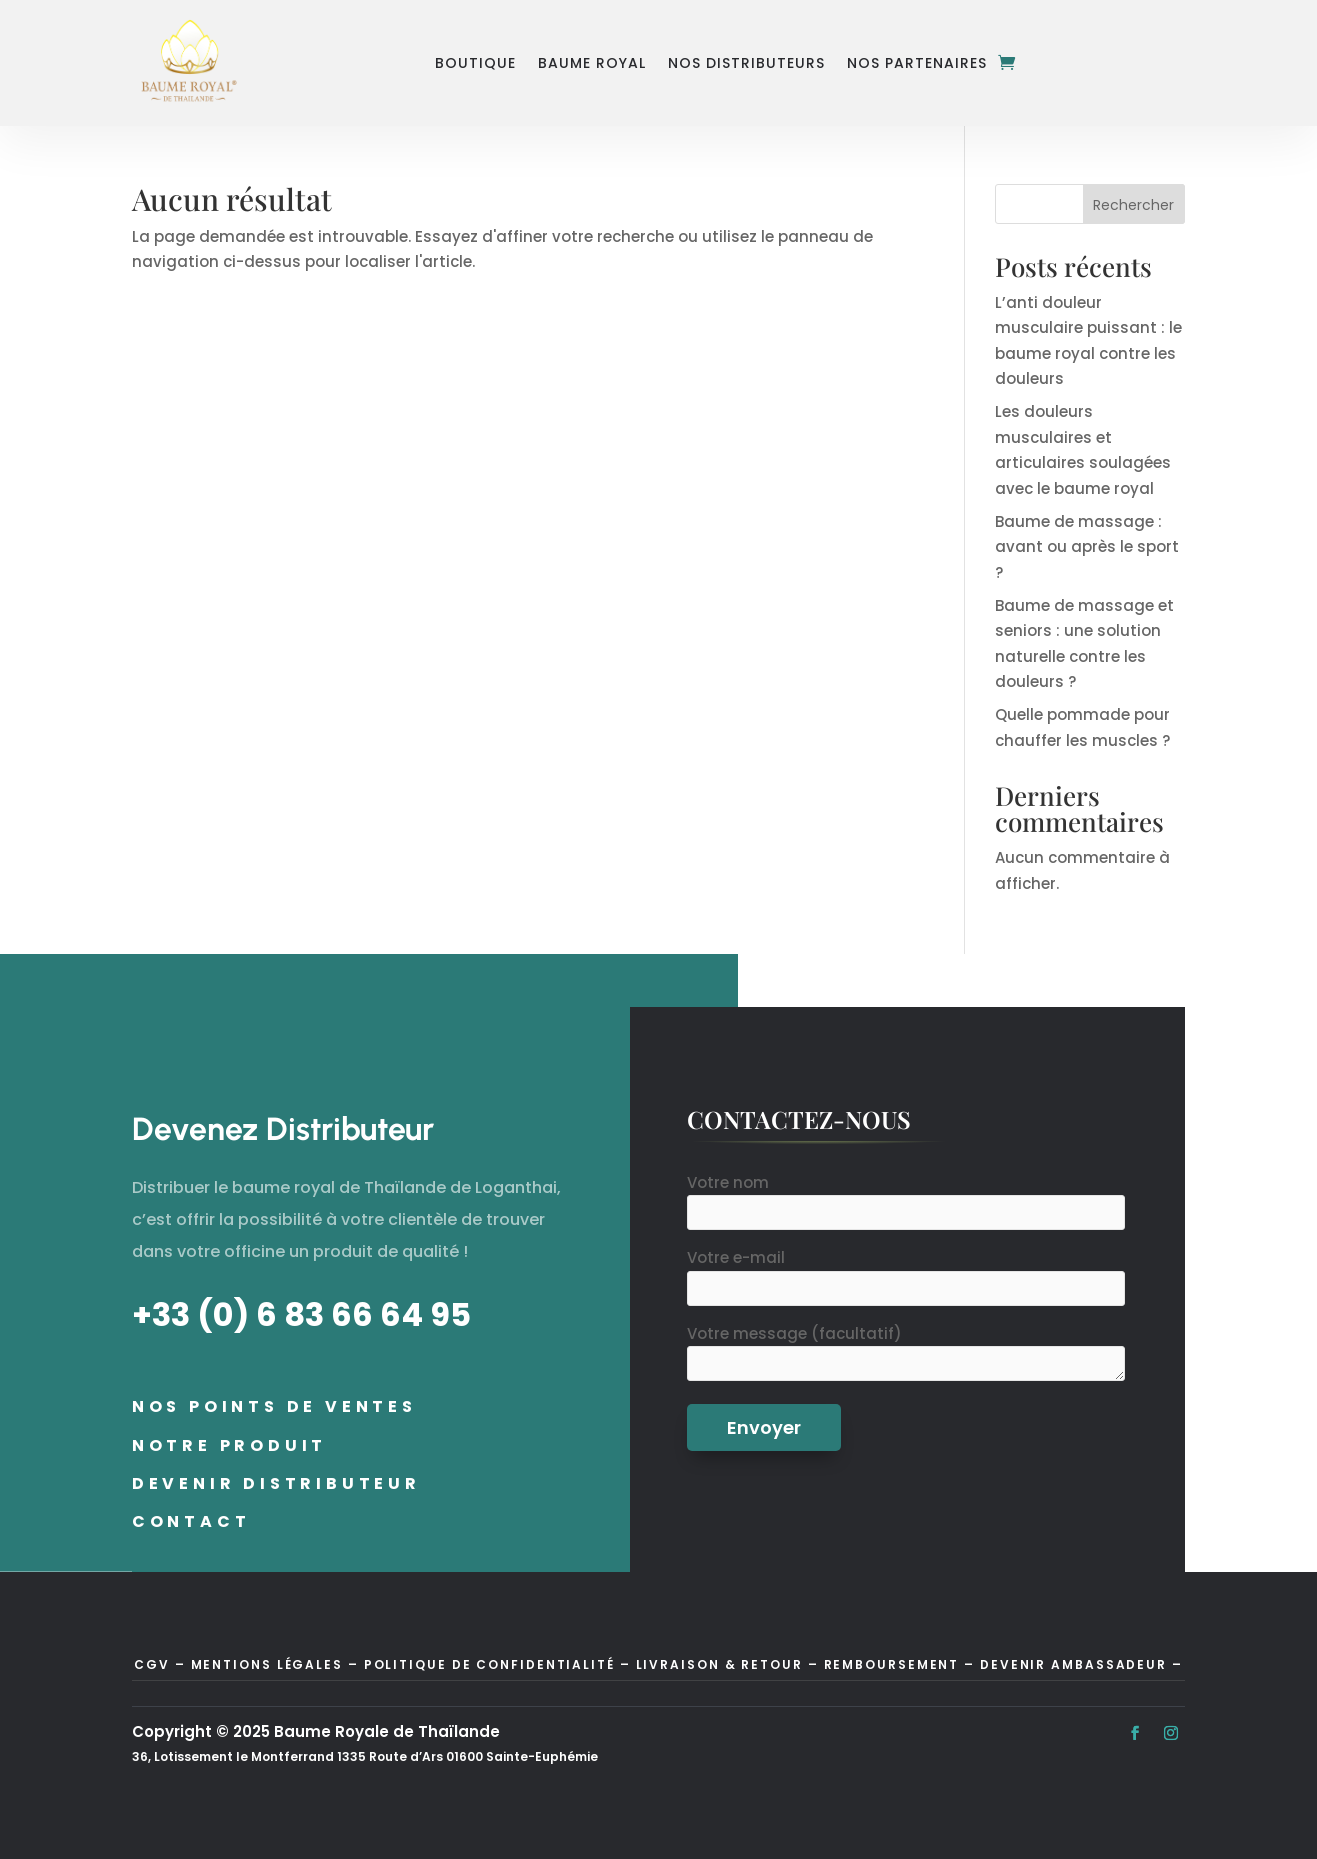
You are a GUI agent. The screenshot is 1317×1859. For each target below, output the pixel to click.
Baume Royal (592, 63)
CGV (152, 1664)
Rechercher (1133, 205)
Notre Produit (229, 1445)
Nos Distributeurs (746, 63)
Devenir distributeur (276, 1483)
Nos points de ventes (274, 1406)
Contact (191, 1521)
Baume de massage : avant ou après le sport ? (1087, 547)
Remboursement (894, 1664)
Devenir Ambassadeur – (1081, 1664)
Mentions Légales (267, 1664)
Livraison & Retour (719, 1664)
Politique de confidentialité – (497, 1664)
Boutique (475, 63)
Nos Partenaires (917, 63)
